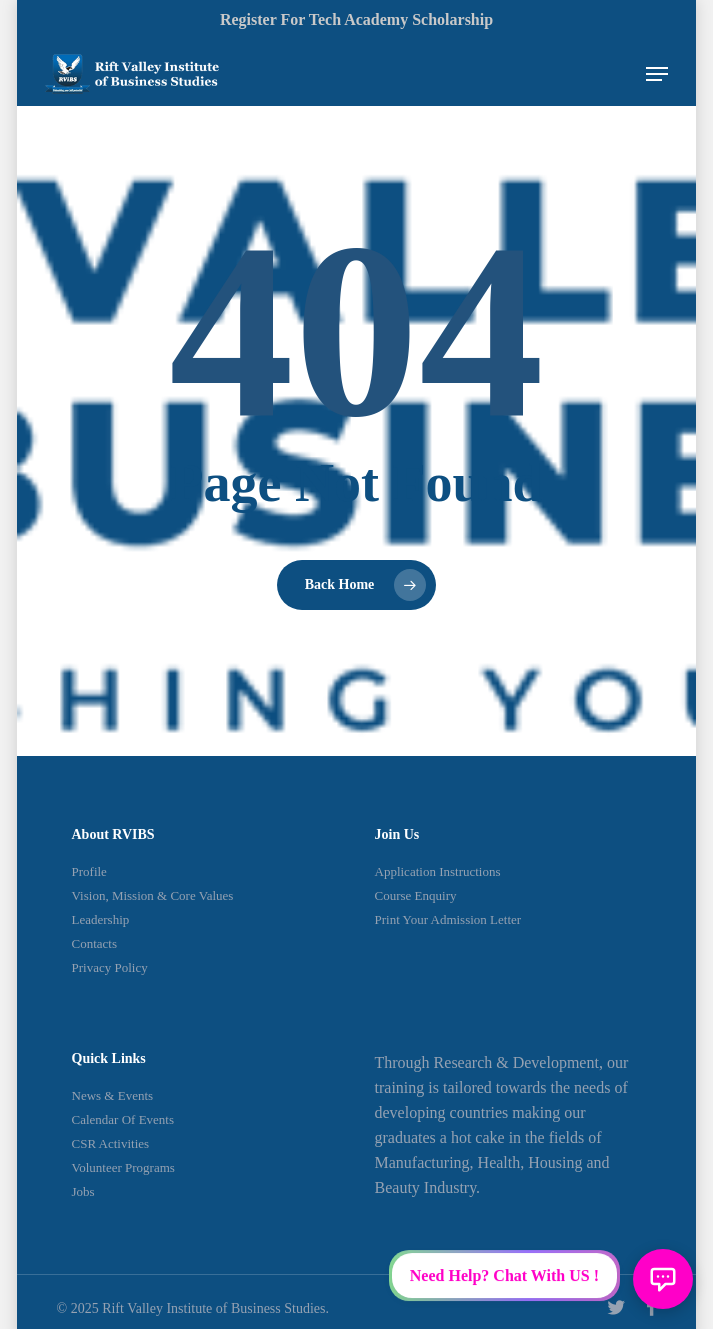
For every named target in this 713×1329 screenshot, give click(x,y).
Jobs (83, 1191)
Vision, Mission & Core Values (153, 895)
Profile (89, 871)
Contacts (95, 943)
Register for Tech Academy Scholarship (356, 19)
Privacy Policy (110, 967)
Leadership (101, 919)
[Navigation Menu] (657, 74)
